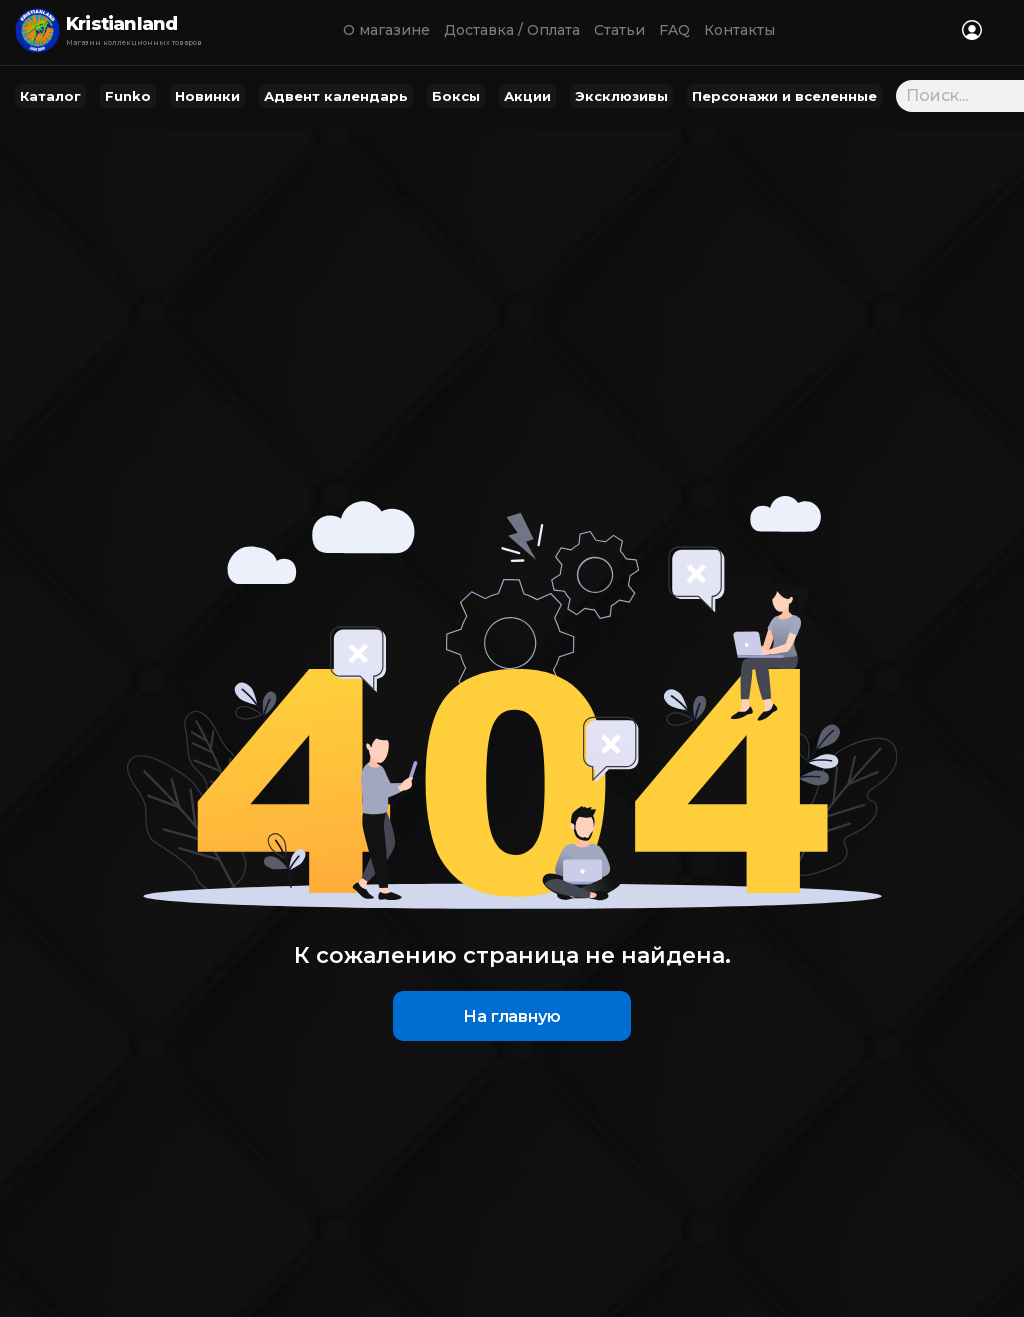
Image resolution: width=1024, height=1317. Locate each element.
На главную (511, 1016)
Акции (527, 96)
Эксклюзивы (621, 96)
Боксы (456, 96)
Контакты (739, 30)
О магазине (386, 30)
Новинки (207, 96)
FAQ (674, 30)
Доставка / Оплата (512, 30)
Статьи (619, 30)
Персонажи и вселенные (784, 96)
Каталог (50, 96)
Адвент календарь (336, 96)
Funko (128, 96)
